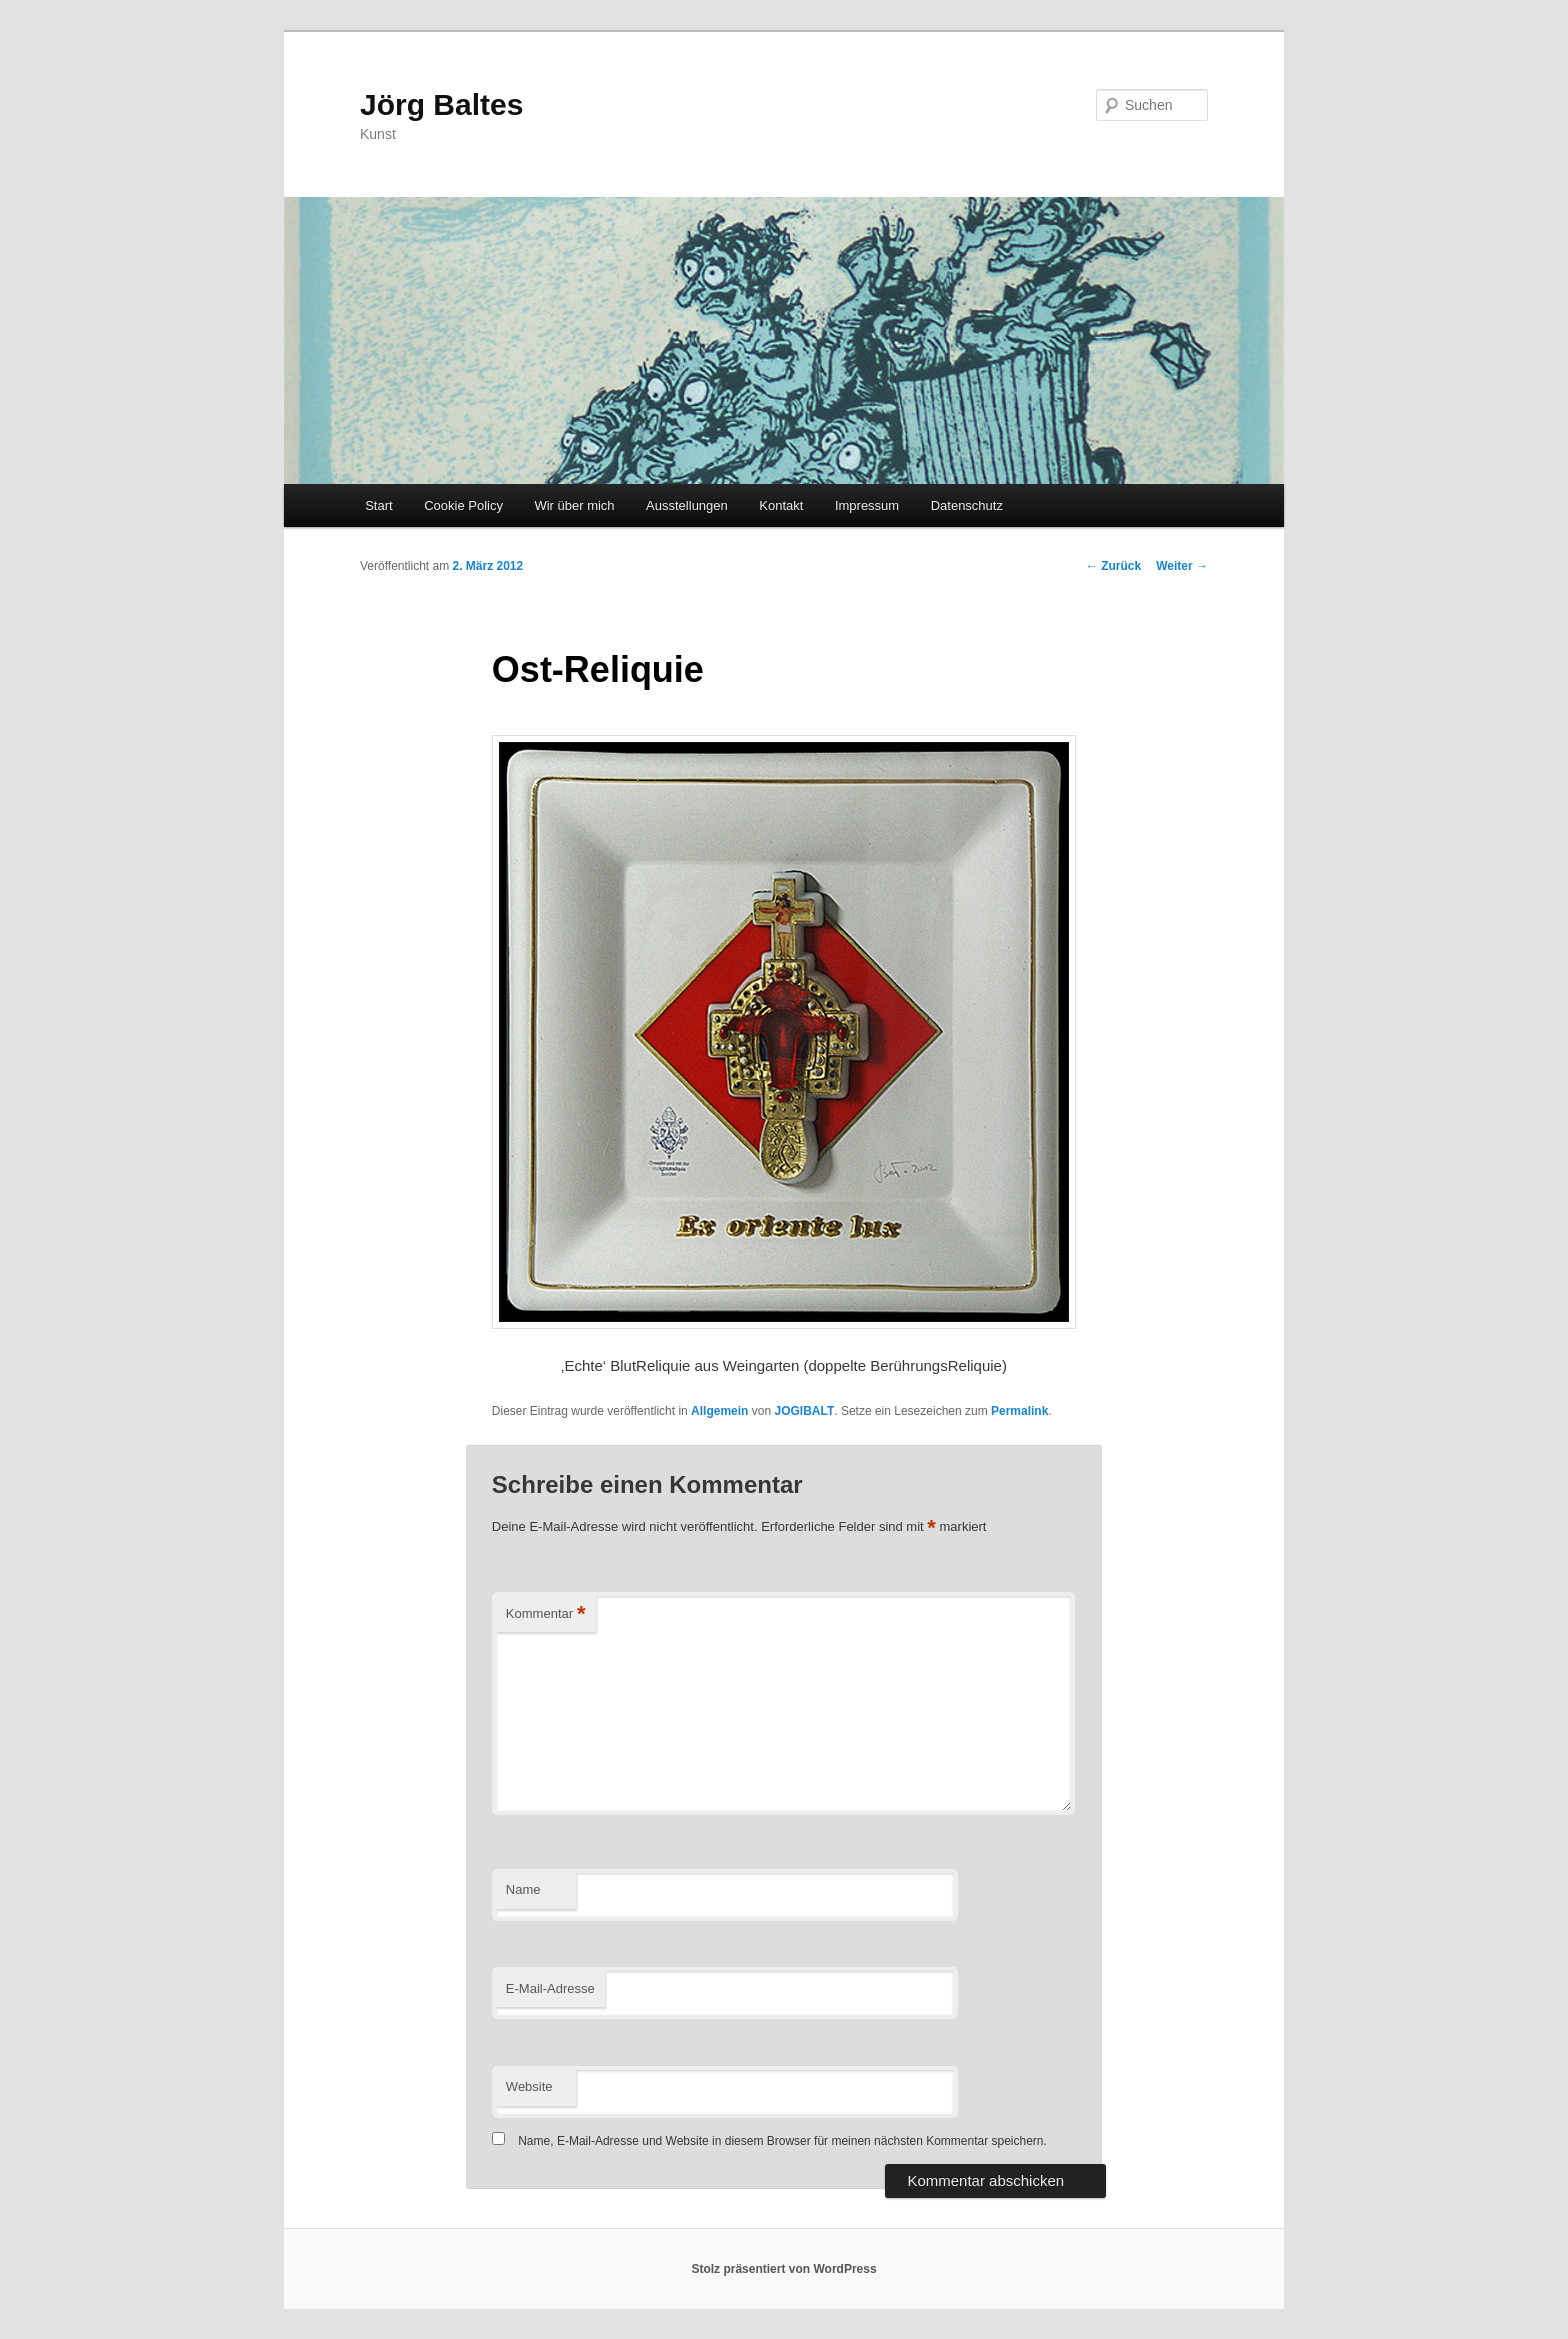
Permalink (1019, 1411)
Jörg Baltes (441, 104)
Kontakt (781, 505)
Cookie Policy (463, 505)
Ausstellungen (687, 505)
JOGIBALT (804, 1411)
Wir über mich (574, 505)
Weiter (1182, 566)
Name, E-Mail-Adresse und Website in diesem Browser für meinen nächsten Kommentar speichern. (782, 2141)
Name (523, 1889)
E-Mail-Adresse (550, 1988)
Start (378, 505)
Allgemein (719, 1411)
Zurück (1113, 566)
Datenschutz (967, 505)
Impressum (867, 505)
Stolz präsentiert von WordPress (783, 2269)
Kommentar (546, 1614)
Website (529, 2086)
